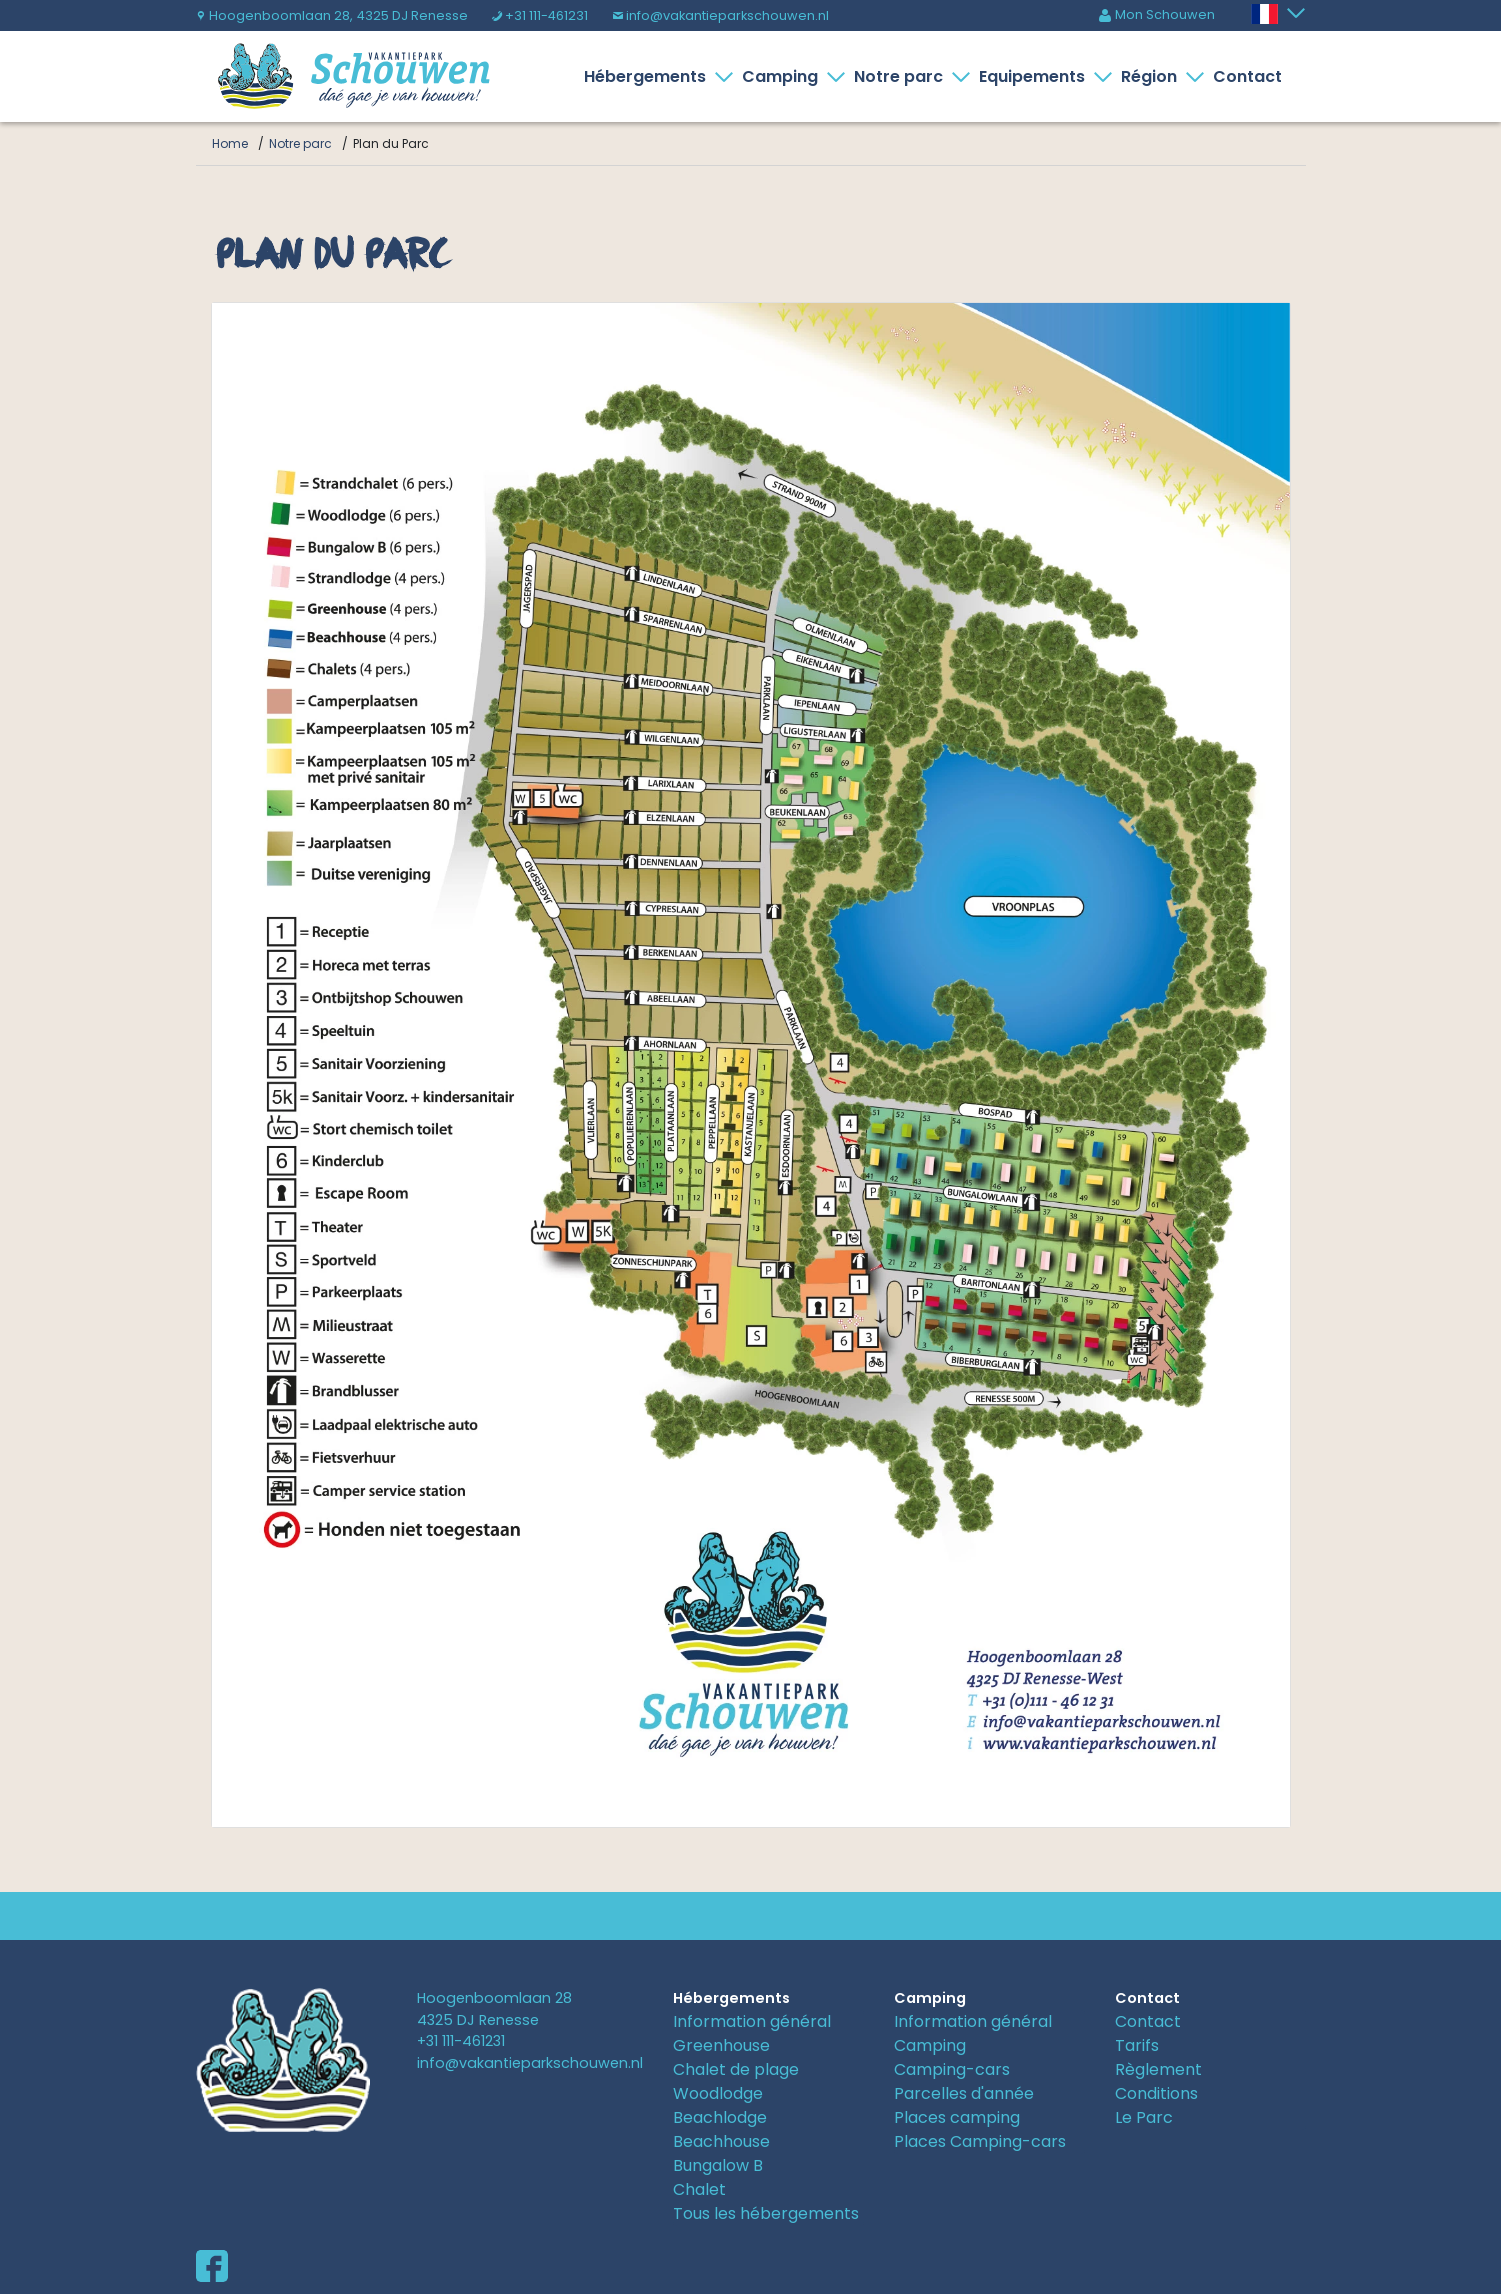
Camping (784, 76)
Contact (1247, 76)
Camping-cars (952, 2069)
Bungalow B (718, 2165)
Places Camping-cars (980, 2141)
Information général (752, 2021)
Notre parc (902, 76)
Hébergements (649, 76)
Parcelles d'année (964, 2093)
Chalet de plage (736, 2069)
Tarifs (1137, 2045)
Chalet (699, 2189)
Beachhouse (721, 2141)
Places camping (957, 2117)
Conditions (1156, 2093)
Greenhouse (721, 2045)
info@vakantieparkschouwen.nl (720, 15)
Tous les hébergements (766, 2213)
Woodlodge (718, 2093)
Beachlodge (720, 2117)
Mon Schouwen (1156, 14)
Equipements (1036, 76)
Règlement (1158, 2069)
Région (1153, 76)
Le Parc (1144, 2117)
